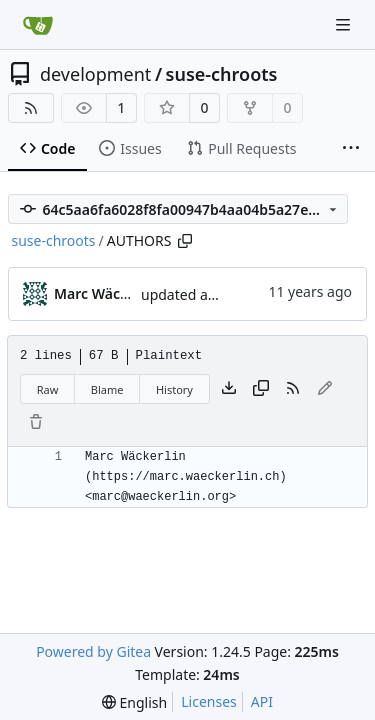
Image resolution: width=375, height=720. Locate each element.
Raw (48, 389)
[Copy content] (261, 389)
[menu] (134, 702)
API (262, 701)
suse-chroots (222, 74)
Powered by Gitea (93, 651)
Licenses (209, 701)
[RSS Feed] (31, 108)
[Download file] (229, 389)
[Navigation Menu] (345, 24)
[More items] (351, 149)
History (174, 389)
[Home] (38, 25)
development (95, 74)
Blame (107, 389)
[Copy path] (185, 241)
